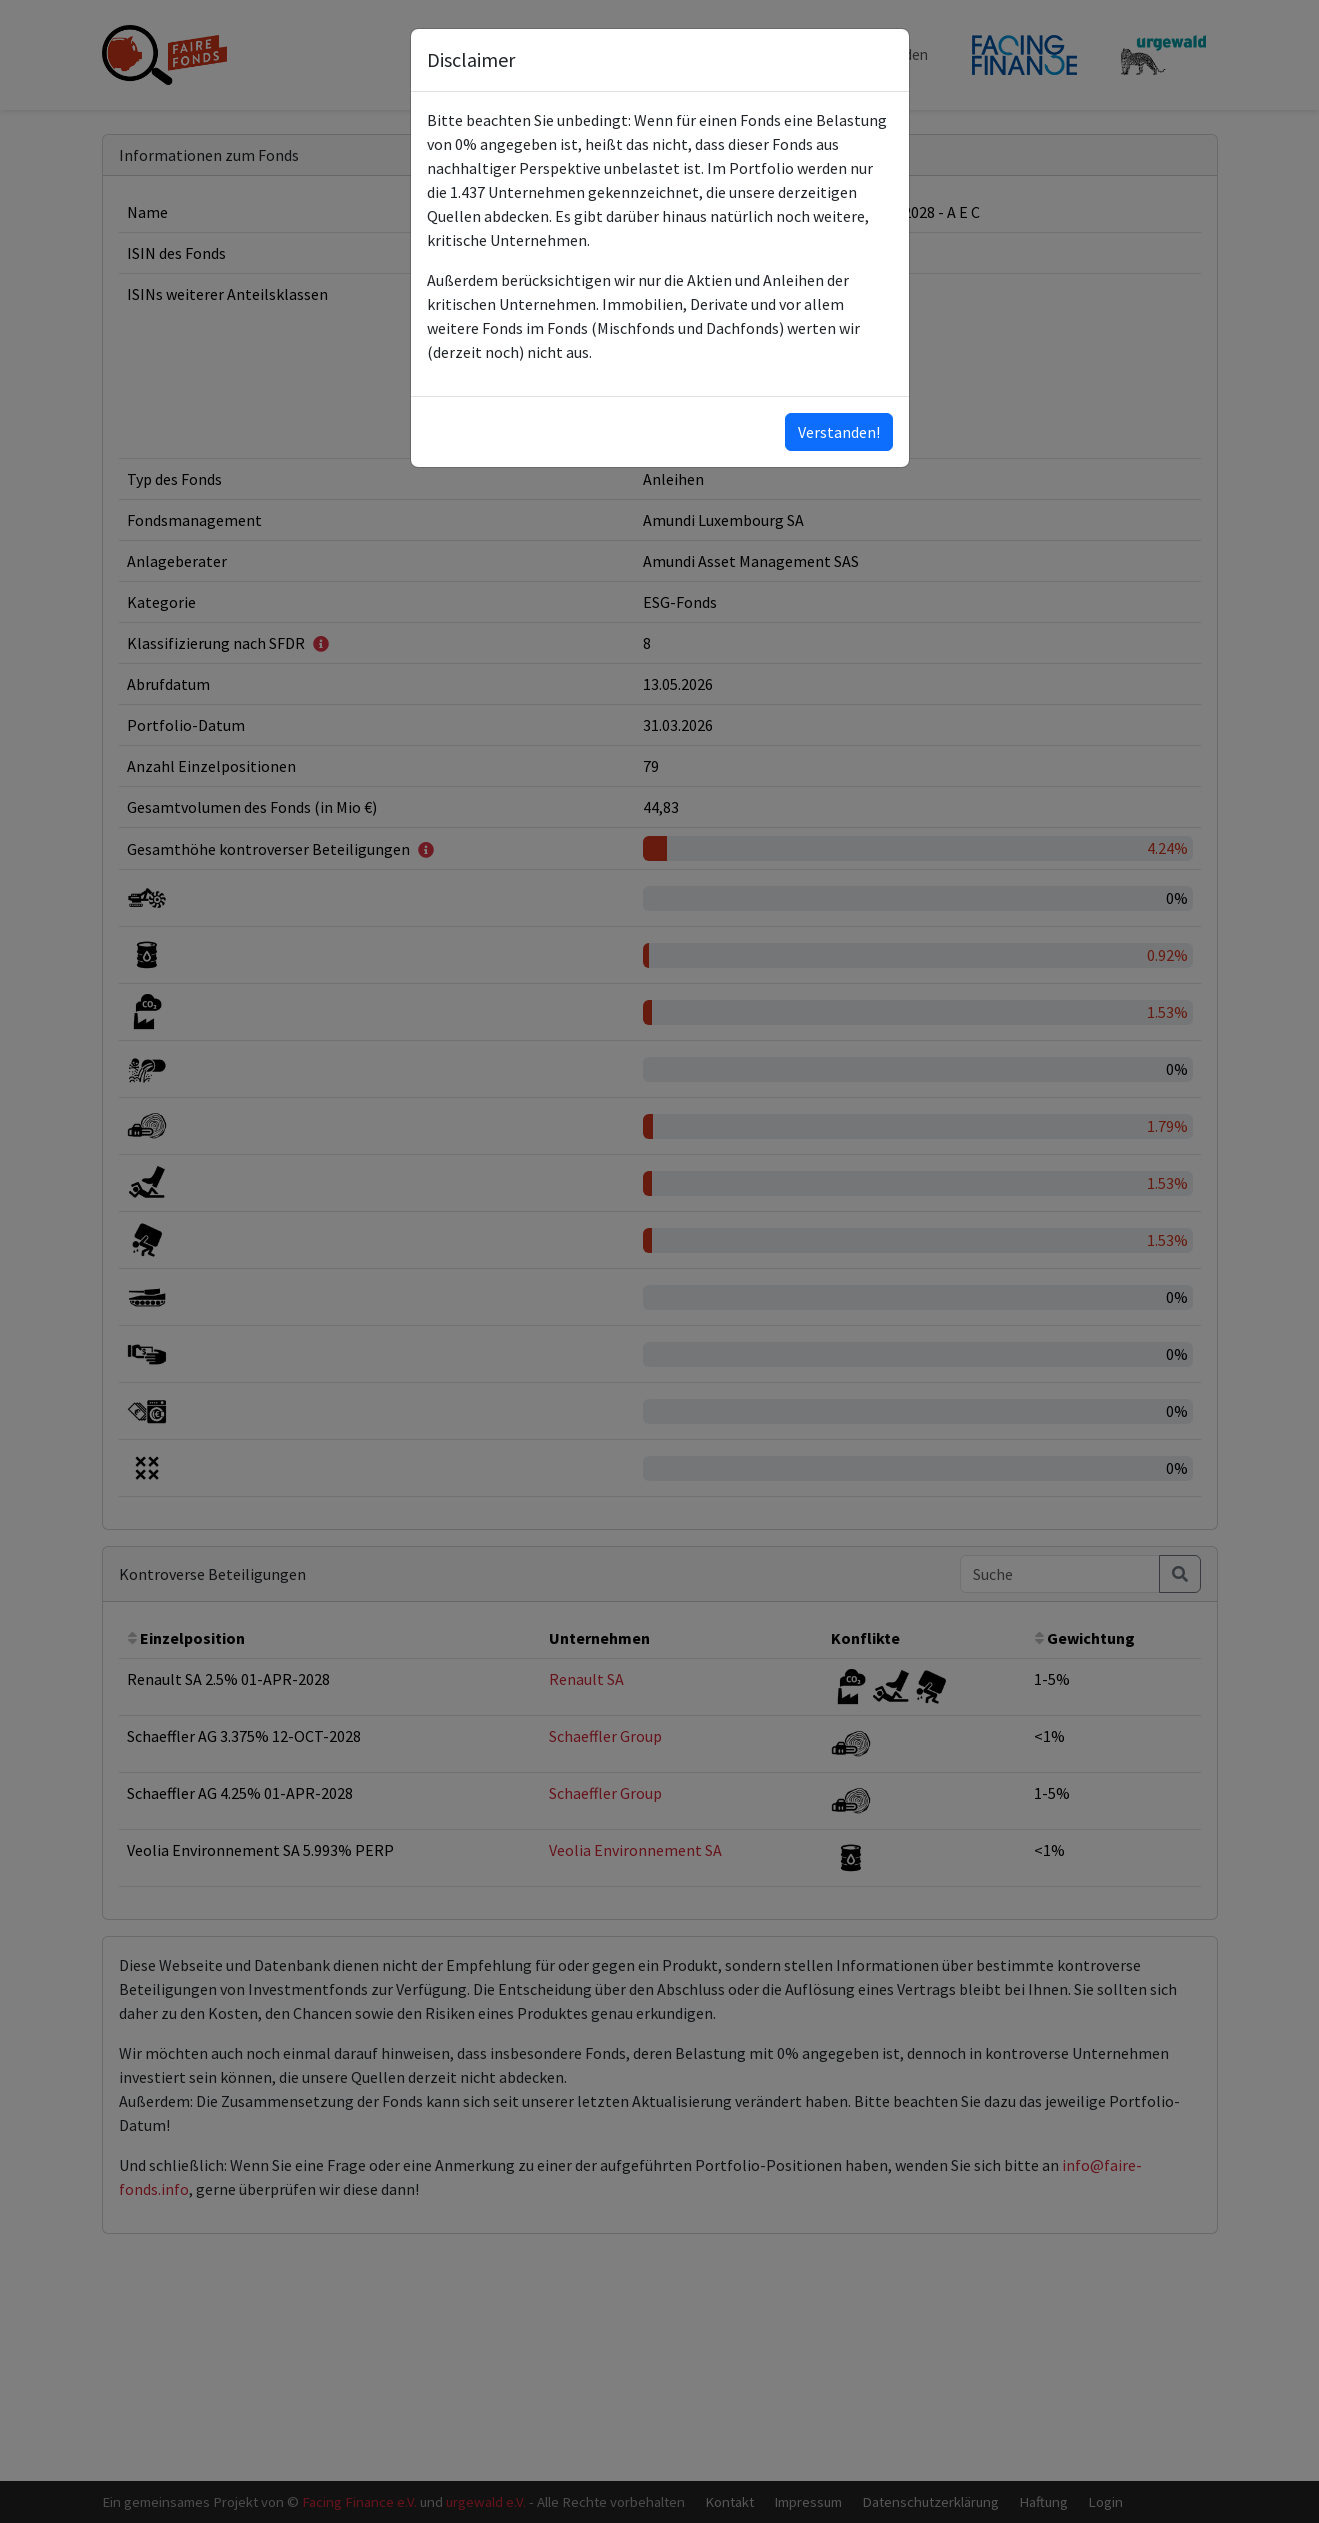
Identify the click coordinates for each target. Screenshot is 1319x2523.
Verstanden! (839, 432)
